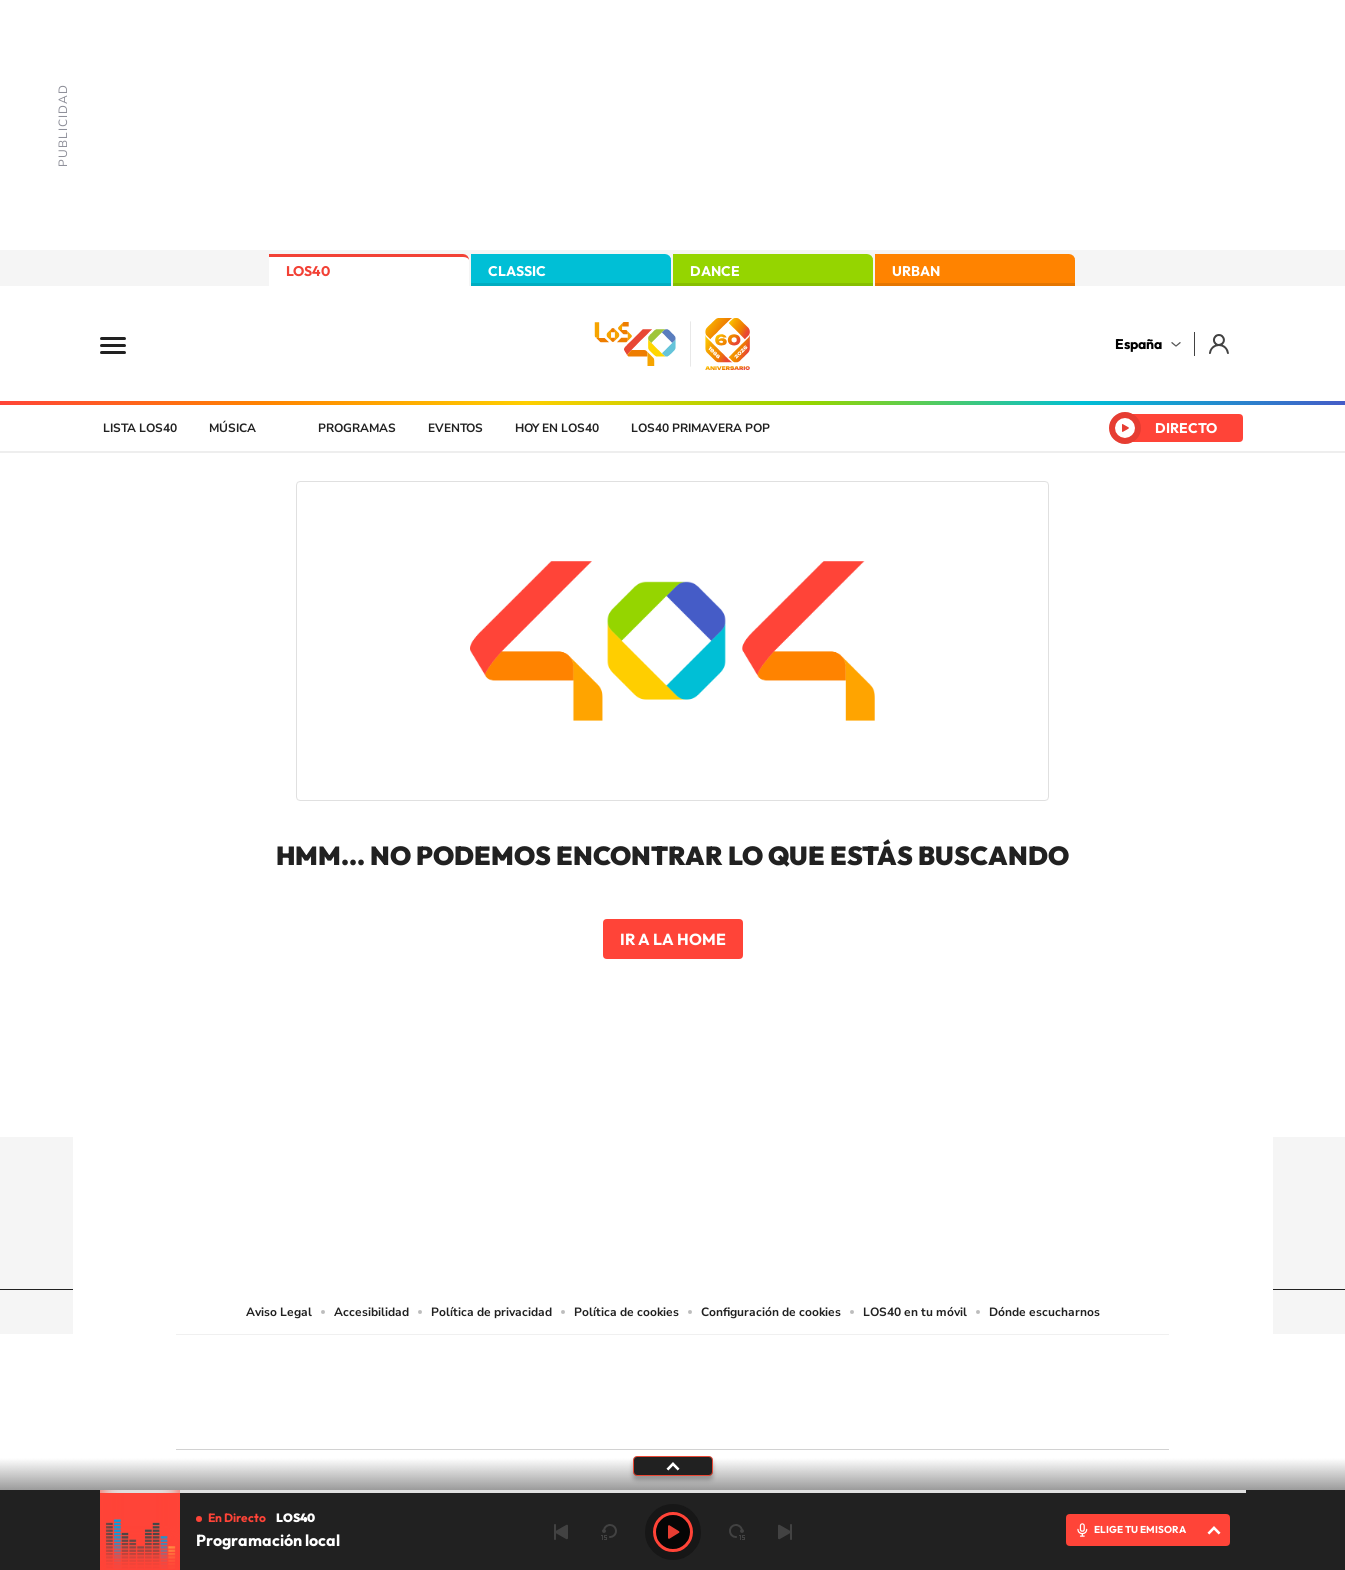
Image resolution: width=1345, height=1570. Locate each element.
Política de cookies (626, 1312)
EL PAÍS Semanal (864, 1387)
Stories (793, 1098)
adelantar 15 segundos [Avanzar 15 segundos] (737, 1532)
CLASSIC (517, 271)
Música (232, 428)
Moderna (529, 1417)
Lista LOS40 (140, 428)
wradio (638, 1387)
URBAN (916, 271)
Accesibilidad (371, 1312)
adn (954, 1362)
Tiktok (593, 1098)
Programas (357, 428)
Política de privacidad (491, 1312)
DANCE (715, 271)
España (1138, 344)
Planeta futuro (938, 1387)
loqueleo (886, 1417)
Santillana (633, 1362)
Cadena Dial (791, 1387)
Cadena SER (825, 1362)
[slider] (673, 1491)
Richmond (431, 1417)
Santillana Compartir (739, 1362)
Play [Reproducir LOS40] (673, 1532)
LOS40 (308, 271)
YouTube (633, 1098)
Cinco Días (715, 1387)
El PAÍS (443, 1362)
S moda (797, 1417)
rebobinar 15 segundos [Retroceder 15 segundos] (609, 1532)
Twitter (673, 1098)
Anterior (561, 1532)
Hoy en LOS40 (557, 428)
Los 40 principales (539, 1362)
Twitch (753, 1098)
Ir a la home (673, 939)
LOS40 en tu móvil (915, 1312)
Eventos (455, 428)
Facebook (713, 1098)
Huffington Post (470, 1387)
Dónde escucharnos (1044, 1312)
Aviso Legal (279, 1312)
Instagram (553, 1098)
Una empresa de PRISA (266, 1378)
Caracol (1028, 1362)
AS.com (888, 1362)
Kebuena (1010, 1387)
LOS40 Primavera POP (700, 428)
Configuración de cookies (771, 1312)
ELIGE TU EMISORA (1140, 1529)
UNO (581, 1387)
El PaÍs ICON (714, 1417)
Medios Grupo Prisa (265, 1427)
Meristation (982, 1417)
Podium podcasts (628, 1417)
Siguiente (785, 1532)
